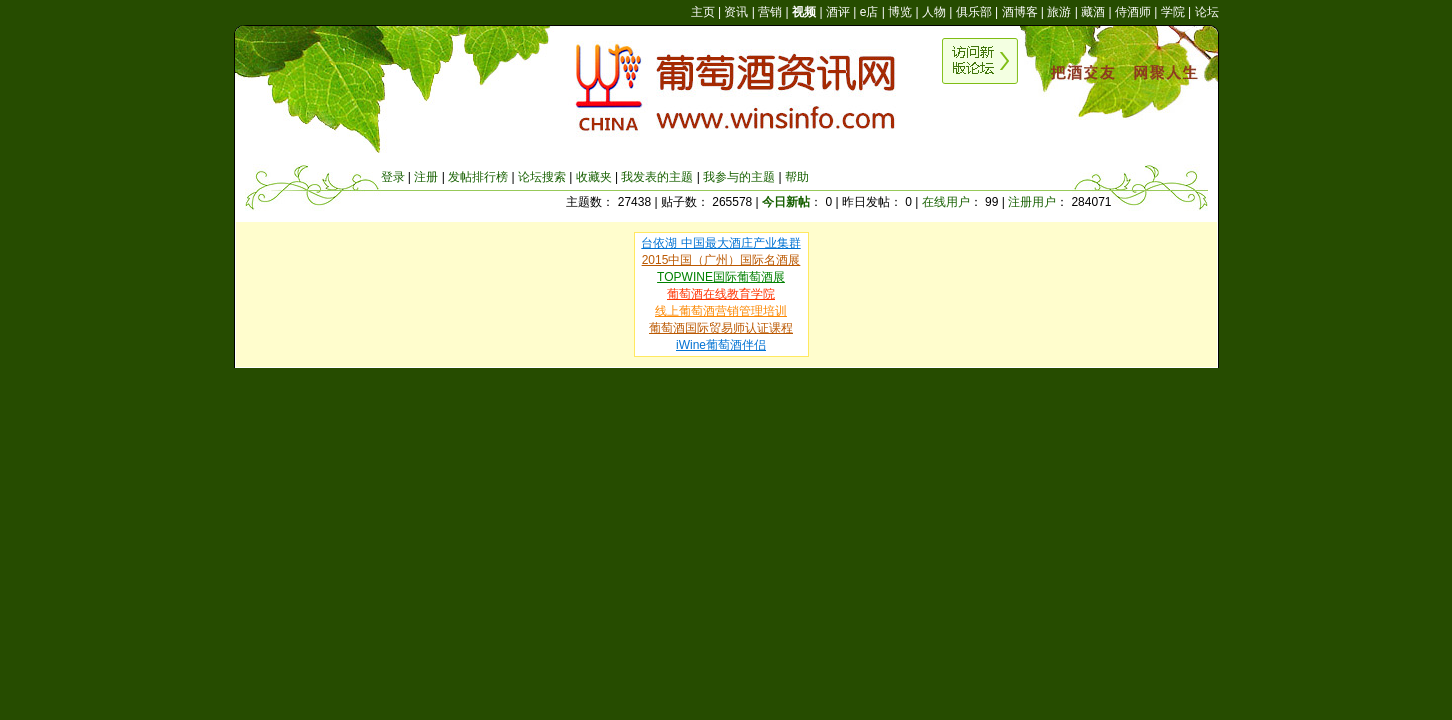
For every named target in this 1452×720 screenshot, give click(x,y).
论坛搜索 (542, 177)
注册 (426, 177)
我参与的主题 (739, 177)
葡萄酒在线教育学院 (721, 294)
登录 (393, 177)
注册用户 (1032, 202)
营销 (770, 12)
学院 (1173, 12)
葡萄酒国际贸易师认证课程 (721, 328)
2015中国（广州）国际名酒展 (721, 260)
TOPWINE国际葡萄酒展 (721, 277)
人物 (934, 12)
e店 (869, 12)
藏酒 (1093, 12)
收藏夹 (594, 177)
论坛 (1207, 12)
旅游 (1059, 12)
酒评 (838, 12)
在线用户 (946, 202)
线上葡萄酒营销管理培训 (721, 311)
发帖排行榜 (478, 177)
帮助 (797, 177)
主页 (703, 12)
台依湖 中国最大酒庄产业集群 (720, 243)
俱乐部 (974, 12)
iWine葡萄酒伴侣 (721, 345)
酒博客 (1020, 12)
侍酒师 (1133, 12)
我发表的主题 (657, 177)
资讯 (736, 12)
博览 (900, 12)
